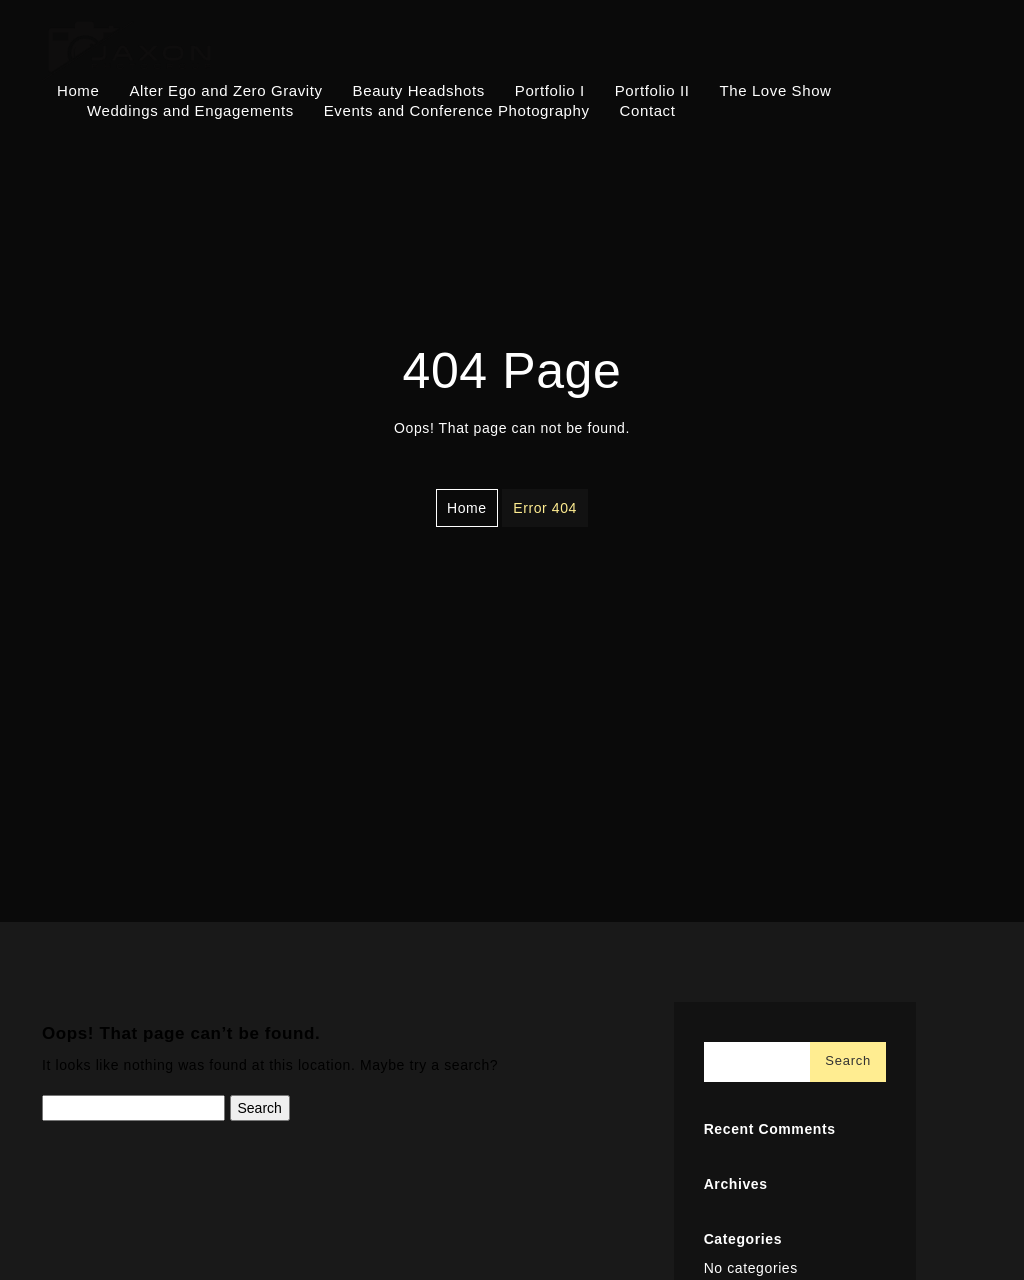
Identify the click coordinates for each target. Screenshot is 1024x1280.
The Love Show (776, 90)
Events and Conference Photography (457, 110)
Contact (648, 110)
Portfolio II (652, 90)
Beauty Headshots (419, 90)
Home (78, 90)
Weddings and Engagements (190, 110)
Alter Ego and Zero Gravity (225, 90)
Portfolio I (550, 90)
